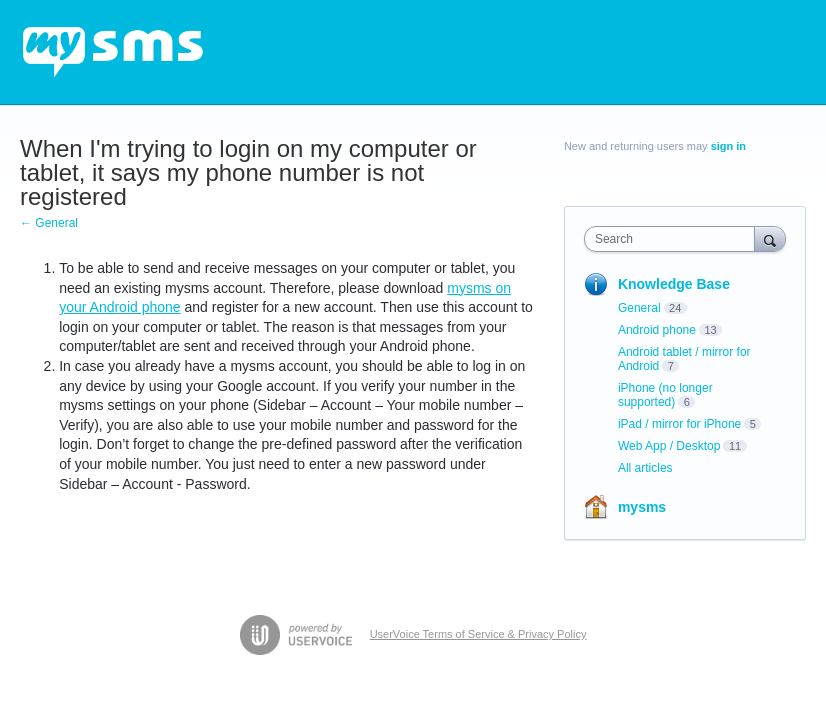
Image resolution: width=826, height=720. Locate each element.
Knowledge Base (674, 284)
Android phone (657, 330)
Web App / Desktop (669, 446)
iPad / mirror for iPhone (679, 424)
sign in (728, 146)
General (639, 308)
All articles (645, 468)
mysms (642, 507)
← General (49, 223)
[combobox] (674, 239)
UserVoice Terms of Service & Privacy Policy (478, 634)
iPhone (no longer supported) (665, 395)
